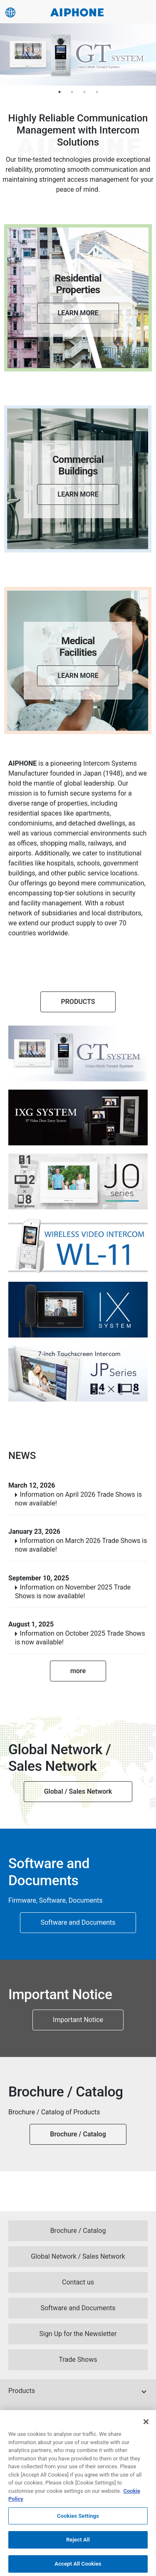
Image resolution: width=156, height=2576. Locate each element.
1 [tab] (59, 92)
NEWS (22, 1455)
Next (143, 54)
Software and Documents (77, 1922)
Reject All (78, 2544)
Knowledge (24, 2414)
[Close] (146, 2426)
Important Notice (78, 2020)
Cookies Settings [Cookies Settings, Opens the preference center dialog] (78, 2520)
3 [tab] (84, 92)
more (78, 1671)
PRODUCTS (78, 1002)
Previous (10, 54)
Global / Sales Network (78, 1791)
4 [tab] (97, 92)
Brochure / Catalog (78, 2134)
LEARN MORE (77, 313)
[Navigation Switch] (145, 11)
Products (21, 2391)
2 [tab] (72, 92)
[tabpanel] (78, 54)
